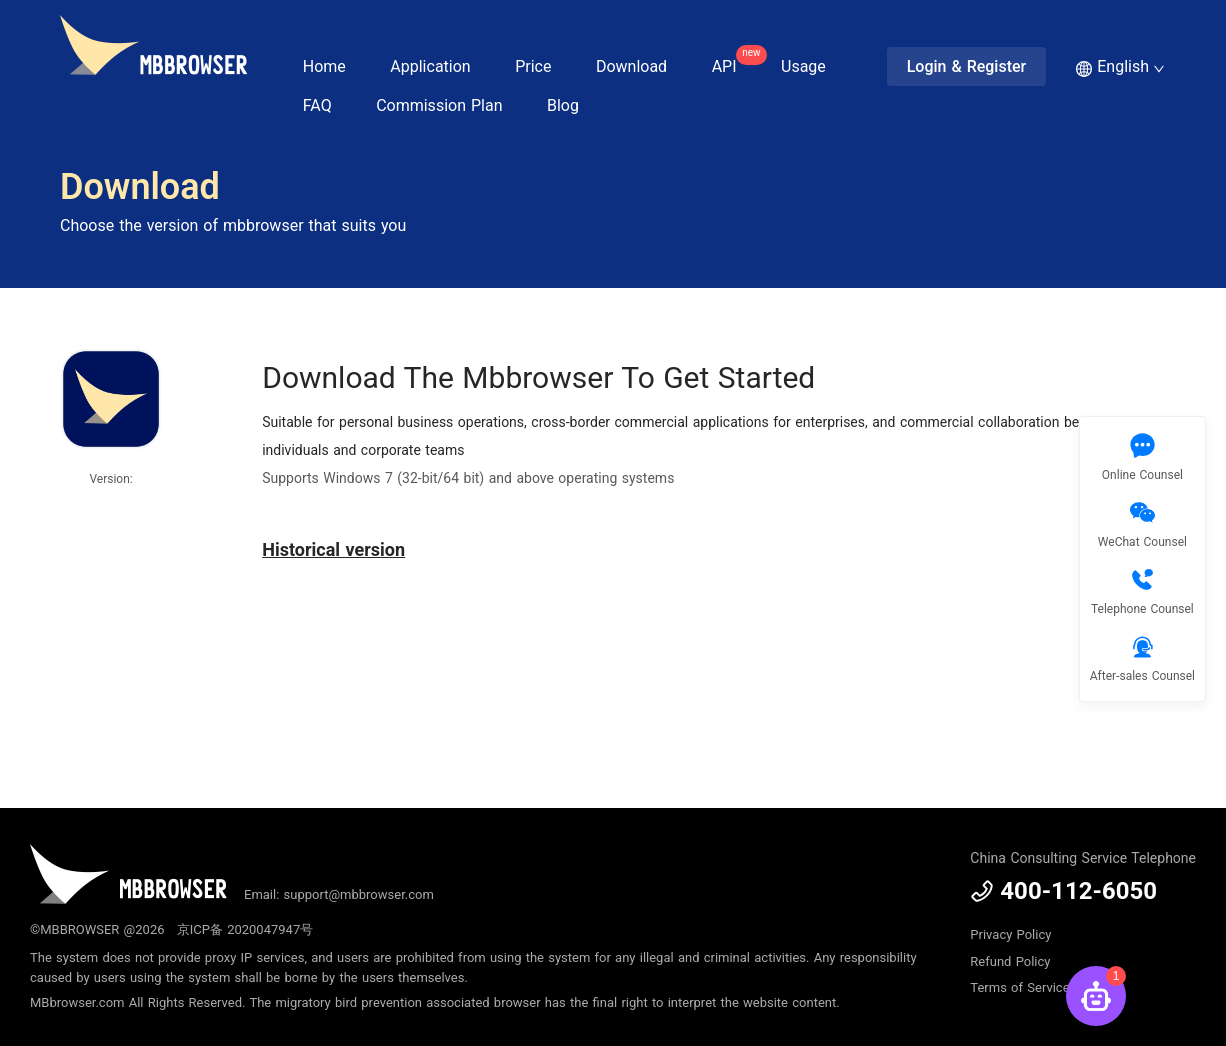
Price (533, 66)
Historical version (333, 549)
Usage (803, 66)
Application (430, 66)
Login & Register (967, 66)
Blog (563, 105)
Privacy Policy (1010, 934)
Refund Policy (1010, 961)
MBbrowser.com (77, 1002)
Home (324, 66)
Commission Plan (439, 105)
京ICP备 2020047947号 (245, 929)
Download (631, 66)
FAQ (317, 105)
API (734, 60)
